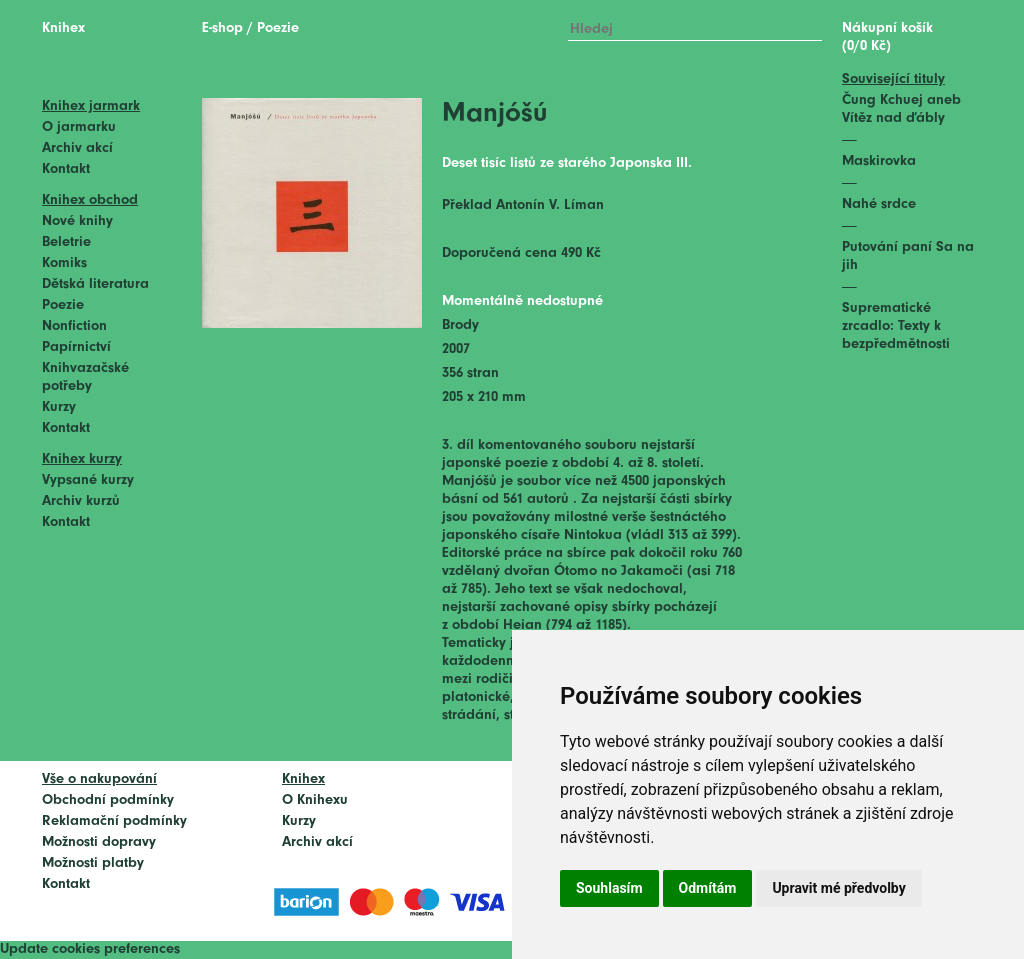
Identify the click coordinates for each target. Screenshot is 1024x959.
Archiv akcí (77, 148)
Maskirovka (879, 161)
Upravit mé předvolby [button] (838, 888)
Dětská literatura (95, 284)
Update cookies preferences (90, 949)
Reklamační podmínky (114, 821)
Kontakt (66, 169)
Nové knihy (77, 221)
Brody (460, 325)
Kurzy (59, 407)
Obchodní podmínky (108, 800)
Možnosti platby (93, 863)
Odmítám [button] (708, 888)
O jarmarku (79, 127)
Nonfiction (74, 326)
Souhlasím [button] (609, 888)
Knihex (63, 28)
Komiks (64, 263)
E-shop (222, 28)
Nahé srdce (879, 204)
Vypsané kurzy (88, 480)
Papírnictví (76, 347)
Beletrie (66, 242)
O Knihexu (315, 800)
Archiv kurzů (81, 501)
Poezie (63, 305)
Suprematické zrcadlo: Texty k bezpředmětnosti (896, 326)
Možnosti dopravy (99, 842)
